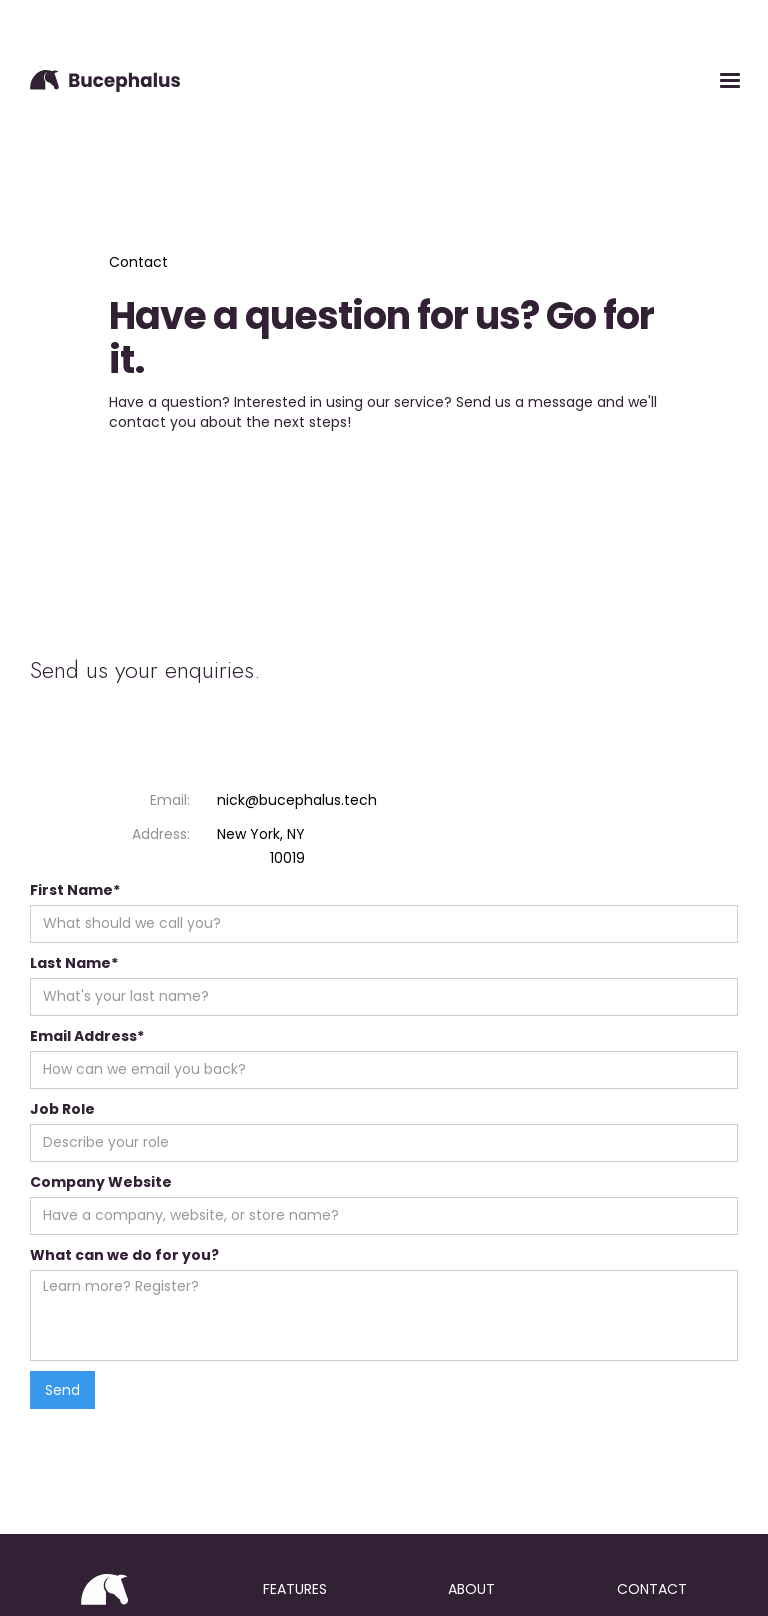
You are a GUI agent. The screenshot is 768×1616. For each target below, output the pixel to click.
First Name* (75, 890)
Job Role (62, 1109)
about (471, 1589)
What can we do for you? (124, 1255)
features (295, 1589)
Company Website (101, 1182)
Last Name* (74, 963)
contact (652, 1589)
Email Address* (87, 1036)
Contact (138, 262)
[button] (730, 81)
